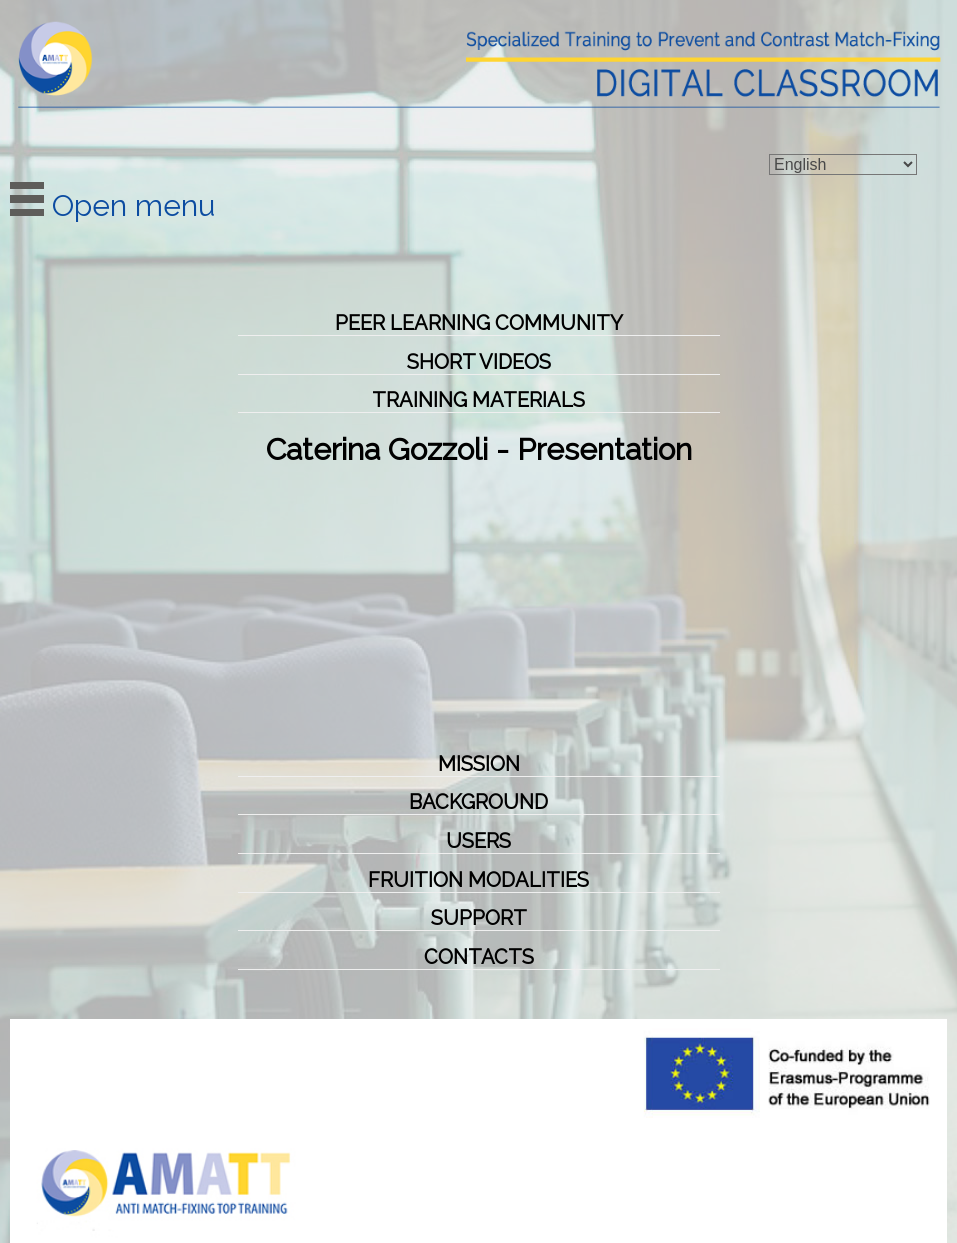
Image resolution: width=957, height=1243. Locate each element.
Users (478, 841)
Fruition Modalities (478, 880)
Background (478, 802)
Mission (479, 764)
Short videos (479, 362)
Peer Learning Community (479, 323)
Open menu (112, 205)
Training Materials (478, 400)
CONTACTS (479, 957)
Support (479, 918)
